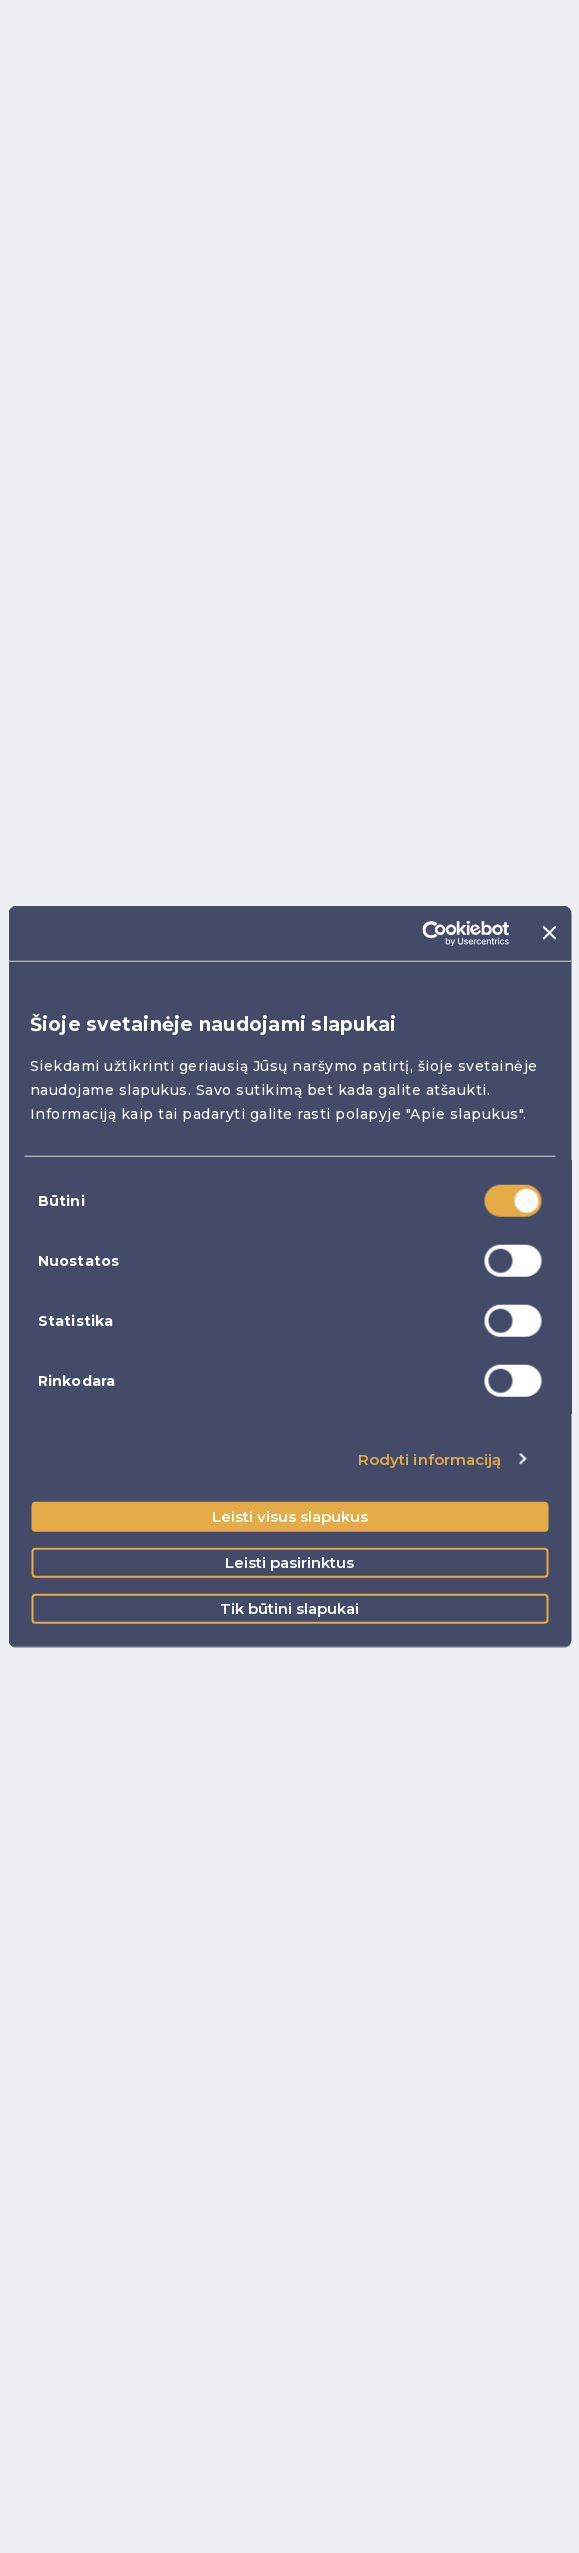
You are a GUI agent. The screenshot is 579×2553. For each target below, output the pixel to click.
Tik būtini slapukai (289, 1608)
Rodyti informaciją (430, 1458)
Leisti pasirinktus (289, 1562)
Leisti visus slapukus (290, 1516)
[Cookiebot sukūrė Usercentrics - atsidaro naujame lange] (422, 933)
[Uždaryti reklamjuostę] (549, 933)
